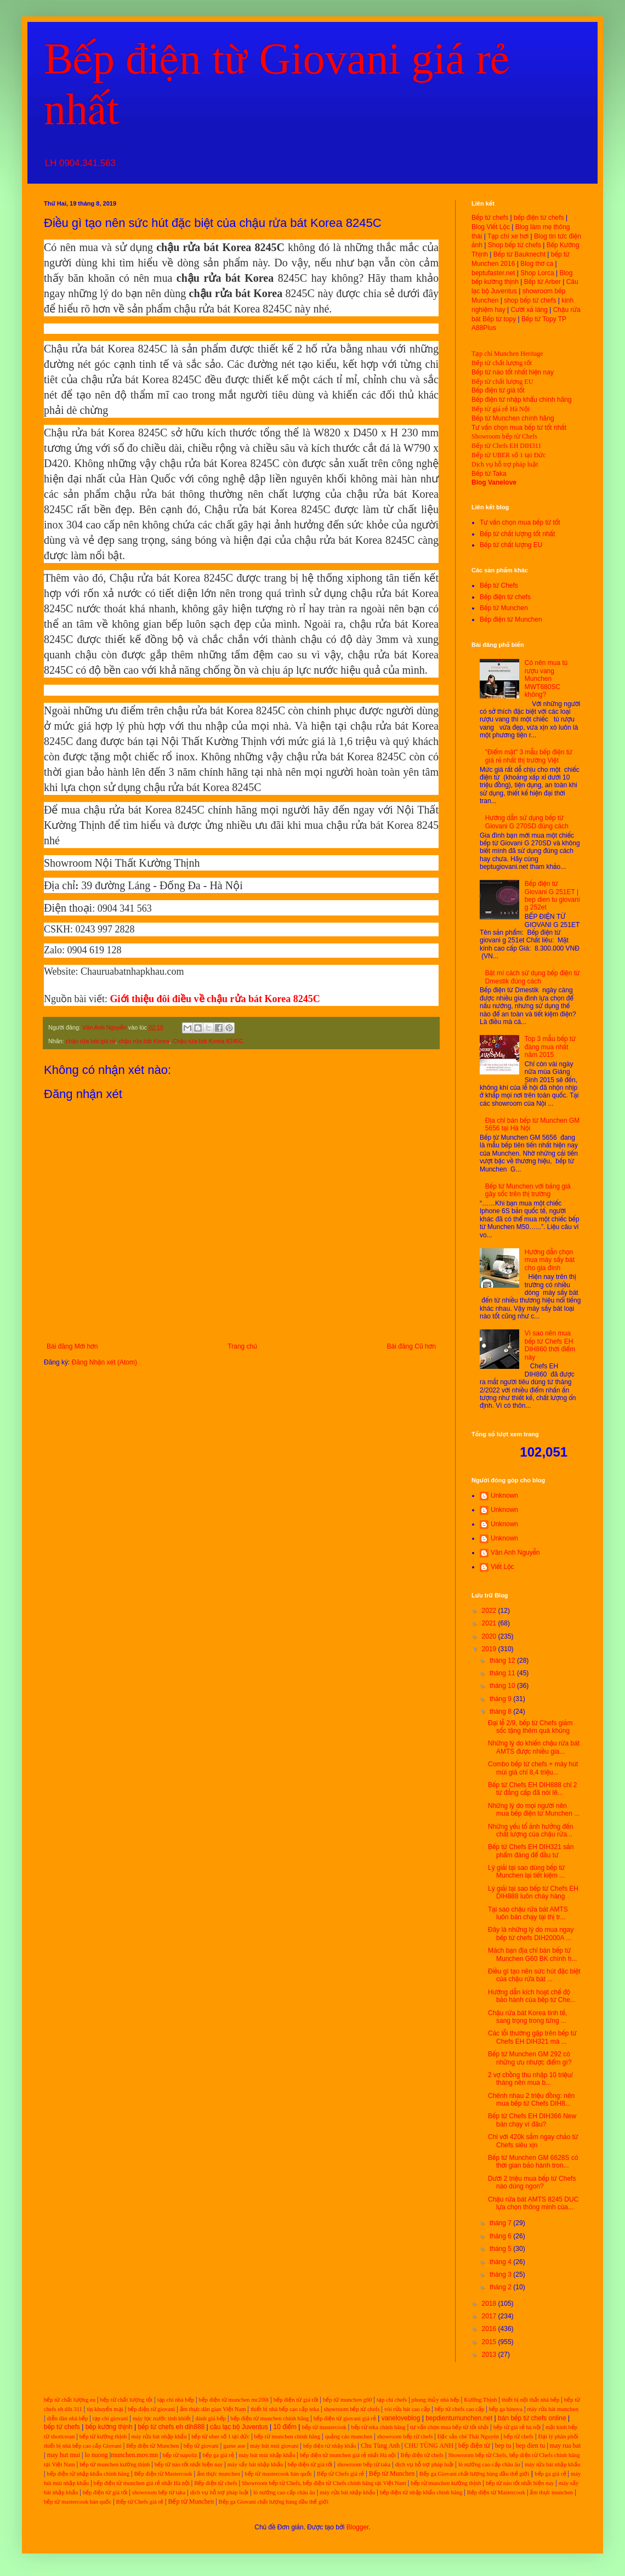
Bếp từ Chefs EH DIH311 (506, 446)
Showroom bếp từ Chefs (504, 436)
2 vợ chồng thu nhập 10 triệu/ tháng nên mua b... (530, 2078)
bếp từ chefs (62, 2427)
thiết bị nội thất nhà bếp (530, 2400)
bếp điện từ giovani (151, 2409)
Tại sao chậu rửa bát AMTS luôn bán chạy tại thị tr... (528, 1913)
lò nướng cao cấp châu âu (489, 2464)
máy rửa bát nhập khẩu (158, 2436)
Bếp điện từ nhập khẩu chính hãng (521, 399)
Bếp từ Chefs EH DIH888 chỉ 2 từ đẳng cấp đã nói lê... (532, 1788)
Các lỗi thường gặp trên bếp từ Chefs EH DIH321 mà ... (532, 2037)
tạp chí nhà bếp (175, 2400)
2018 (490, 2303)
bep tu (503, 2445)
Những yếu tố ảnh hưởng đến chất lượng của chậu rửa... (530, 1830)
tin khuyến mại (105, 2409)
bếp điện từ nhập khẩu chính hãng (88, 2474)
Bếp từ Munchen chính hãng (512, 418)
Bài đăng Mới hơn (72, 1346)
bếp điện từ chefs (539, 217)
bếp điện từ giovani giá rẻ (345, 2418)
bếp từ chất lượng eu (69, 2400)
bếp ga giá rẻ (218, 2455)
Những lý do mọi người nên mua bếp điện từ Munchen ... (533, 1809)
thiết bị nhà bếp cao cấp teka (285, 2409)
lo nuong (95, 2455)
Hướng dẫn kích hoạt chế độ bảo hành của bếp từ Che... (532, 1996)
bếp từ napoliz (180, 2455)
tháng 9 (501, 1699)
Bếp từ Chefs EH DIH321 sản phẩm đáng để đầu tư (530, 1850)
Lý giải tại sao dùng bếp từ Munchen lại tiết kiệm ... (526, 1871)
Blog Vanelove (493, 482)
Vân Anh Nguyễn (515, 1552)
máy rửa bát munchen (552, 2409)
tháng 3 (501, 2274)
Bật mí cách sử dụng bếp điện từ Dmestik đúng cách (532, 977)
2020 (490, 1636)
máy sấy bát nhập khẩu (255, 2464)
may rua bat (565, 2445)
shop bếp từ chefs (530, 300)
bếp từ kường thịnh (103, 2436)
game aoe (234, 2446)
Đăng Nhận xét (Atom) (104, 1362)
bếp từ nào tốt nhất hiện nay (189, 2464)
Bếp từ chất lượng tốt (501, 363)
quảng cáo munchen (349, 2436)
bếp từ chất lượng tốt (126, 2400)
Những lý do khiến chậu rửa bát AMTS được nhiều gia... (533, 1747)
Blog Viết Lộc (490, 227)
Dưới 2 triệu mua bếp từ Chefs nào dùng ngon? (532, 2182)
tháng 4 (501, 2262)
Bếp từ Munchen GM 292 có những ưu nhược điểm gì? (529, 2058)
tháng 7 (501, 2223)
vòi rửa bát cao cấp (407, 2409)
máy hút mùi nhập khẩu (266, 2455)
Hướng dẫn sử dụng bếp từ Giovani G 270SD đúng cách (527, 821)
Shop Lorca (537, 273)
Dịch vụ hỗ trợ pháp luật (504, 464)
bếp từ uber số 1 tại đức (220, 2436)
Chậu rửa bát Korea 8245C (208, 1041)
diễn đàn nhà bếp (67, 2418)
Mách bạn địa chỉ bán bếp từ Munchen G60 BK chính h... (532, 1954)
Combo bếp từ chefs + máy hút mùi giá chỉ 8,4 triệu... (533, 1768)
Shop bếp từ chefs (514, 245)
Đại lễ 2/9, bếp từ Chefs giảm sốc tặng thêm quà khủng (530, 1727)
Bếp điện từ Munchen (511, 619)
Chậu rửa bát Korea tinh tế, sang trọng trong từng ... (527, 2017)
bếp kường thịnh (109, 2427)
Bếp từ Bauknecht (519, 254)
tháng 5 (501, 2249)
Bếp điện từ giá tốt (498, 390)
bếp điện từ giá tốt (296, 2400)
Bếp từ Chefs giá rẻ (340, 2474)
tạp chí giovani (110, 2418)
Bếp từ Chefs (499, 585)
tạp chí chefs (392, 2400)
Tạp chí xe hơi (508, 236)
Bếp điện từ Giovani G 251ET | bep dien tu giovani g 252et (552, 895)
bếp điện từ (474, 2445)
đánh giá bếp (210, 2418)
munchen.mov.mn (134, 2455)
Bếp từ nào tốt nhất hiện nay (512, 372)
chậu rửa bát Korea (143, 1041)
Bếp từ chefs (489, 217)
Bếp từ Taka (489, 473)
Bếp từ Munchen (504, 608)
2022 (490, 1610)
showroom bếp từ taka (363, 2464)
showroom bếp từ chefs (351, 2409)
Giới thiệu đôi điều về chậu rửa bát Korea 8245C (215, 998)
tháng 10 (503, 1686)
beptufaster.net (493, 273)
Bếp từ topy (499, 319)
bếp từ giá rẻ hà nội (517, 2427)
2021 (490, 1623)
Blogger (357, 2527)
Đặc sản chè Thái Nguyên (468, 2436)
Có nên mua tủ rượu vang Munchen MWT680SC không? (546, 678)
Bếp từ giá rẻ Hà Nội (500, 409)
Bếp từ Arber (542, 282)
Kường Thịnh (480, 2400)
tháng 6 (501, 2236)
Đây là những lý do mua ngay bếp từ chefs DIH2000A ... (530, 1933)
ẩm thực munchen (218, 2474)
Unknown (504, 1495)
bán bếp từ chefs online (532, 2418)
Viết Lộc (502, 1567)
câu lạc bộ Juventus (239, 2427)
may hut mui (63, 2455)
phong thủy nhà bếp (435, 2400)
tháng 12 (503, 1660)
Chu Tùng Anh (380, 2445)
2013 (490, 2354)
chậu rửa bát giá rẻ (90, 1041)
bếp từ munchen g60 (347, 2400)
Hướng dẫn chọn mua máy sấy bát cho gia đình (550, 1260)
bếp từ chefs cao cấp (460, 2409)
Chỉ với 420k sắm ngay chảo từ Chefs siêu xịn (533, 2140)
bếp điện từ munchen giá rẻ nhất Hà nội (348, 2455)
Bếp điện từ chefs (505, 597)
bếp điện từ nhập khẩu (329, 2446)
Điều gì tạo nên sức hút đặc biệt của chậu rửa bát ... (534, 1975)
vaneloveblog (401, 2418)
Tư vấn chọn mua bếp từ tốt (520, 522)
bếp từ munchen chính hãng (287, 2436)
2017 (490, 2316)
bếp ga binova (505, 2409)
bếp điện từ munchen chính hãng (269, 2418)
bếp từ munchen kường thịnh (114, 2464)
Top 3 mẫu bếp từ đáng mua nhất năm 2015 (550, 1047)
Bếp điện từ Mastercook (163, 2474)
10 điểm (285, 2427)
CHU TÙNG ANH (429, 2445)
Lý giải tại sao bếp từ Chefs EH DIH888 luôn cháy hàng (533, 1892)
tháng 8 (501, 1711)
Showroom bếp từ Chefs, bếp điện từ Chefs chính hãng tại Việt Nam (324, 2483)
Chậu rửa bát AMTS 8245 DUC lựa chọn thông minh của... (533, 2203)
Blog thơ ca (536, 264)
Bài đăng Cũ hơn (411, 1346)
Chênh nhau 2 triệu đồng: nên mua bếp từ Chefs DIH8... (531, 2099)
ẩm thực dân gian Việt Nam (213, 2409)
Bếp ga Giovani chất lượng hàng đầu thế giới (474, 2474)
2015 (490, 2342)
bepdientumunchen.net (458, 2418)
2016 (490, 2329)
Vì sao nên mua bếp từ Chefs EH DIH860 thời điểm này (550, 1345)
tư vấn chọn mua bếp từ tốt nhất (449, 2427)
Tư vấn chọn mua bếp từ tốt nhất (518, 427)
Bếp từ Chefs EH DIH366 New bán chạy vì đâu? (532, 2120)
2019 (490, 1649)
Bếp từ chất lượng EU (502, 381)
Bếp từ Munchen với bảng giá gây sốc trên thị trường (528, 1190)
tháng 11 (503, 1673)
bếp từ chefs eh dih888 (171, 2427)
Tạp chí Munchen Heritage (507, 353)
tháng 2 (501, 2287)
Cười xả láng (529, 310)
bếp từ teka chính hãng (378, 2427)
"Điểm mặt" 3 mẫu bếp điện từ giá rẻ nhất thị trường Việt (528, 756)
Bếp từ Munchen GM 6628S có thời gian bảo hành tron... (533, 2161)
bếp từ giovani (201, 2446)
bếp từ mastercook (324, 2427)
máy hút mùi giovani (274, 2446)
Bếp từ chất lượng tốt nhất (517, 534)
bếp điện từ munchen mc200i (233, 2400)
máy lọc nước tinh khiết (162, 2418)
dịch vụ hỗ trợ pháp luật (424, 2464)
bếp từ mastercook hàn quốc (278, 2474)
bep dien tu (530, 2445)
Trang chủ (242, 1346)
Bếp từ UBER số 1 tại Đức (508, 455)
